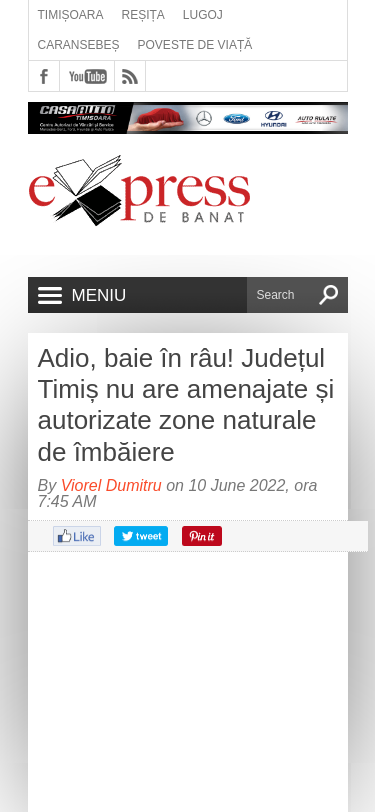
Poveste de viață (195, 45)
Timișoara (71, 15)
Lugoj (203, 15)
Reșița (143, 15)
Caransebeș (79, 45)
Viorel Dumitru (111, 485)
